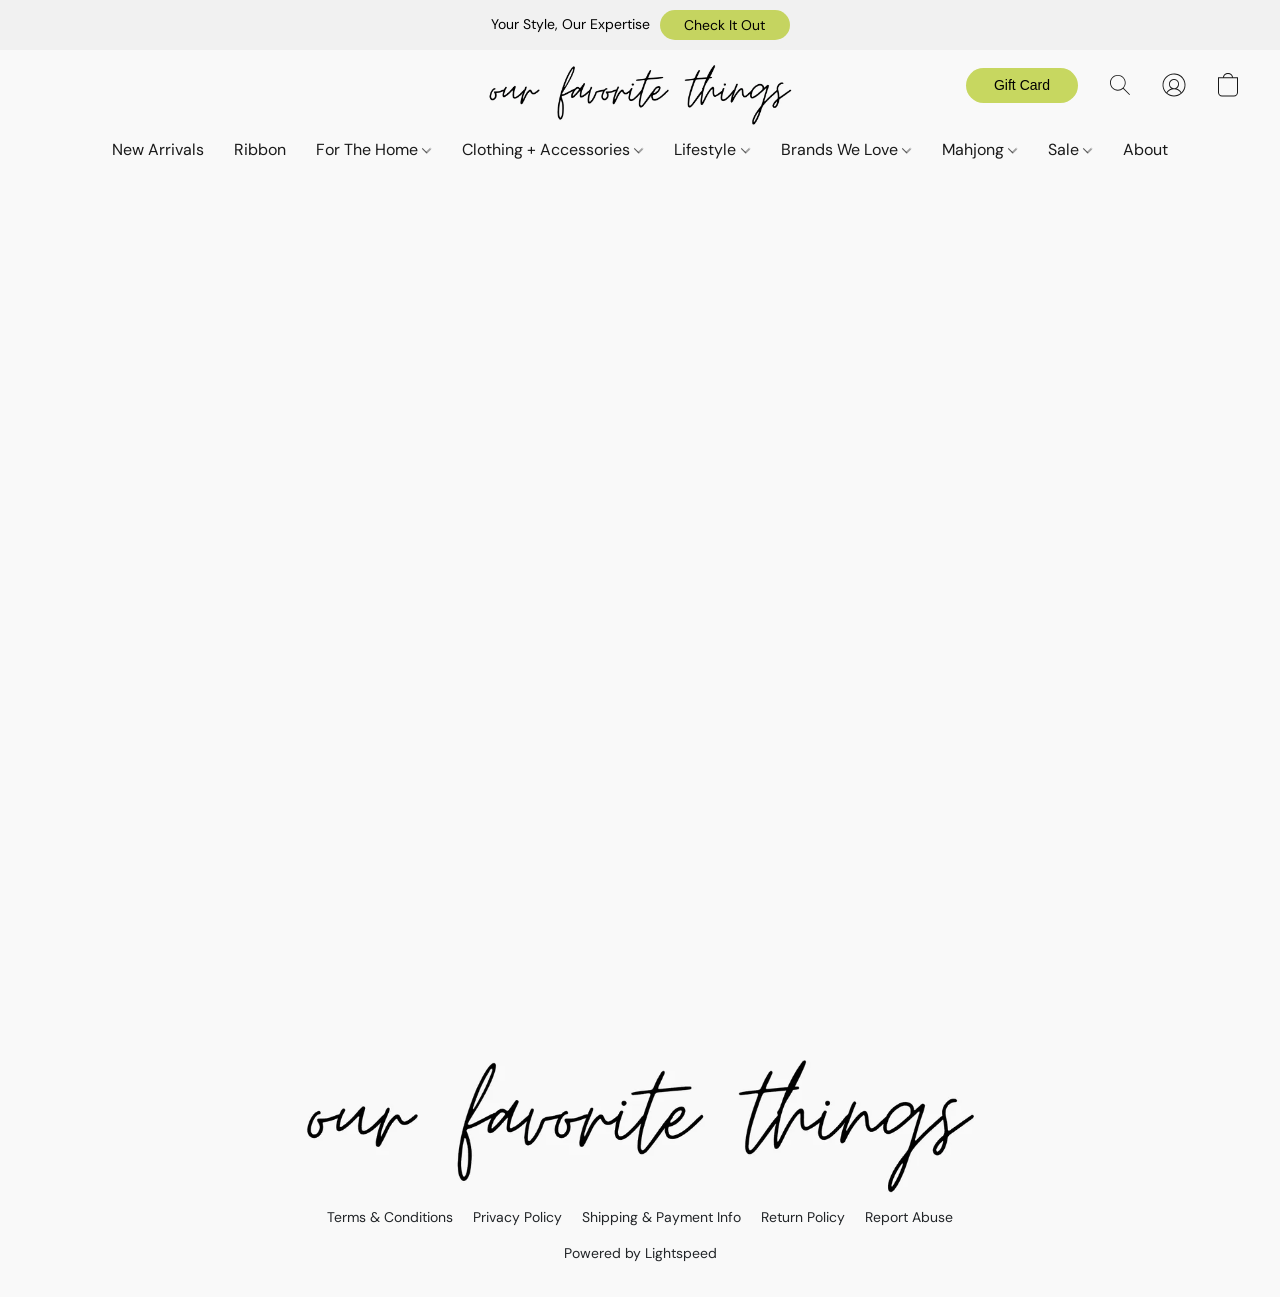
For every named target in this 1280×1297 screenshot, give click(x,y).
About (1145, 149)
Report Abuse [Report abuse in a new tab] (909, 1217)
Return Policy (803, 1217)
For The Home (373, 149)
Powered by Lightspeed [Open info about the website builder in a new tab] (640, 1253)
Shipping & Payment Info (661, 1217)
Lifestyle (711, 149)
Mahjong (979, 149)
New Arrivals (158, 149)
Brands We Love (846, 149)
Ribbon (260, 149)
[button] (725, 25)
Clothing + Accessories (552, 149)
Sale (1070, 149)
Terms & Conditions (390, 1217)
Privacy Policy (517, 1217)
